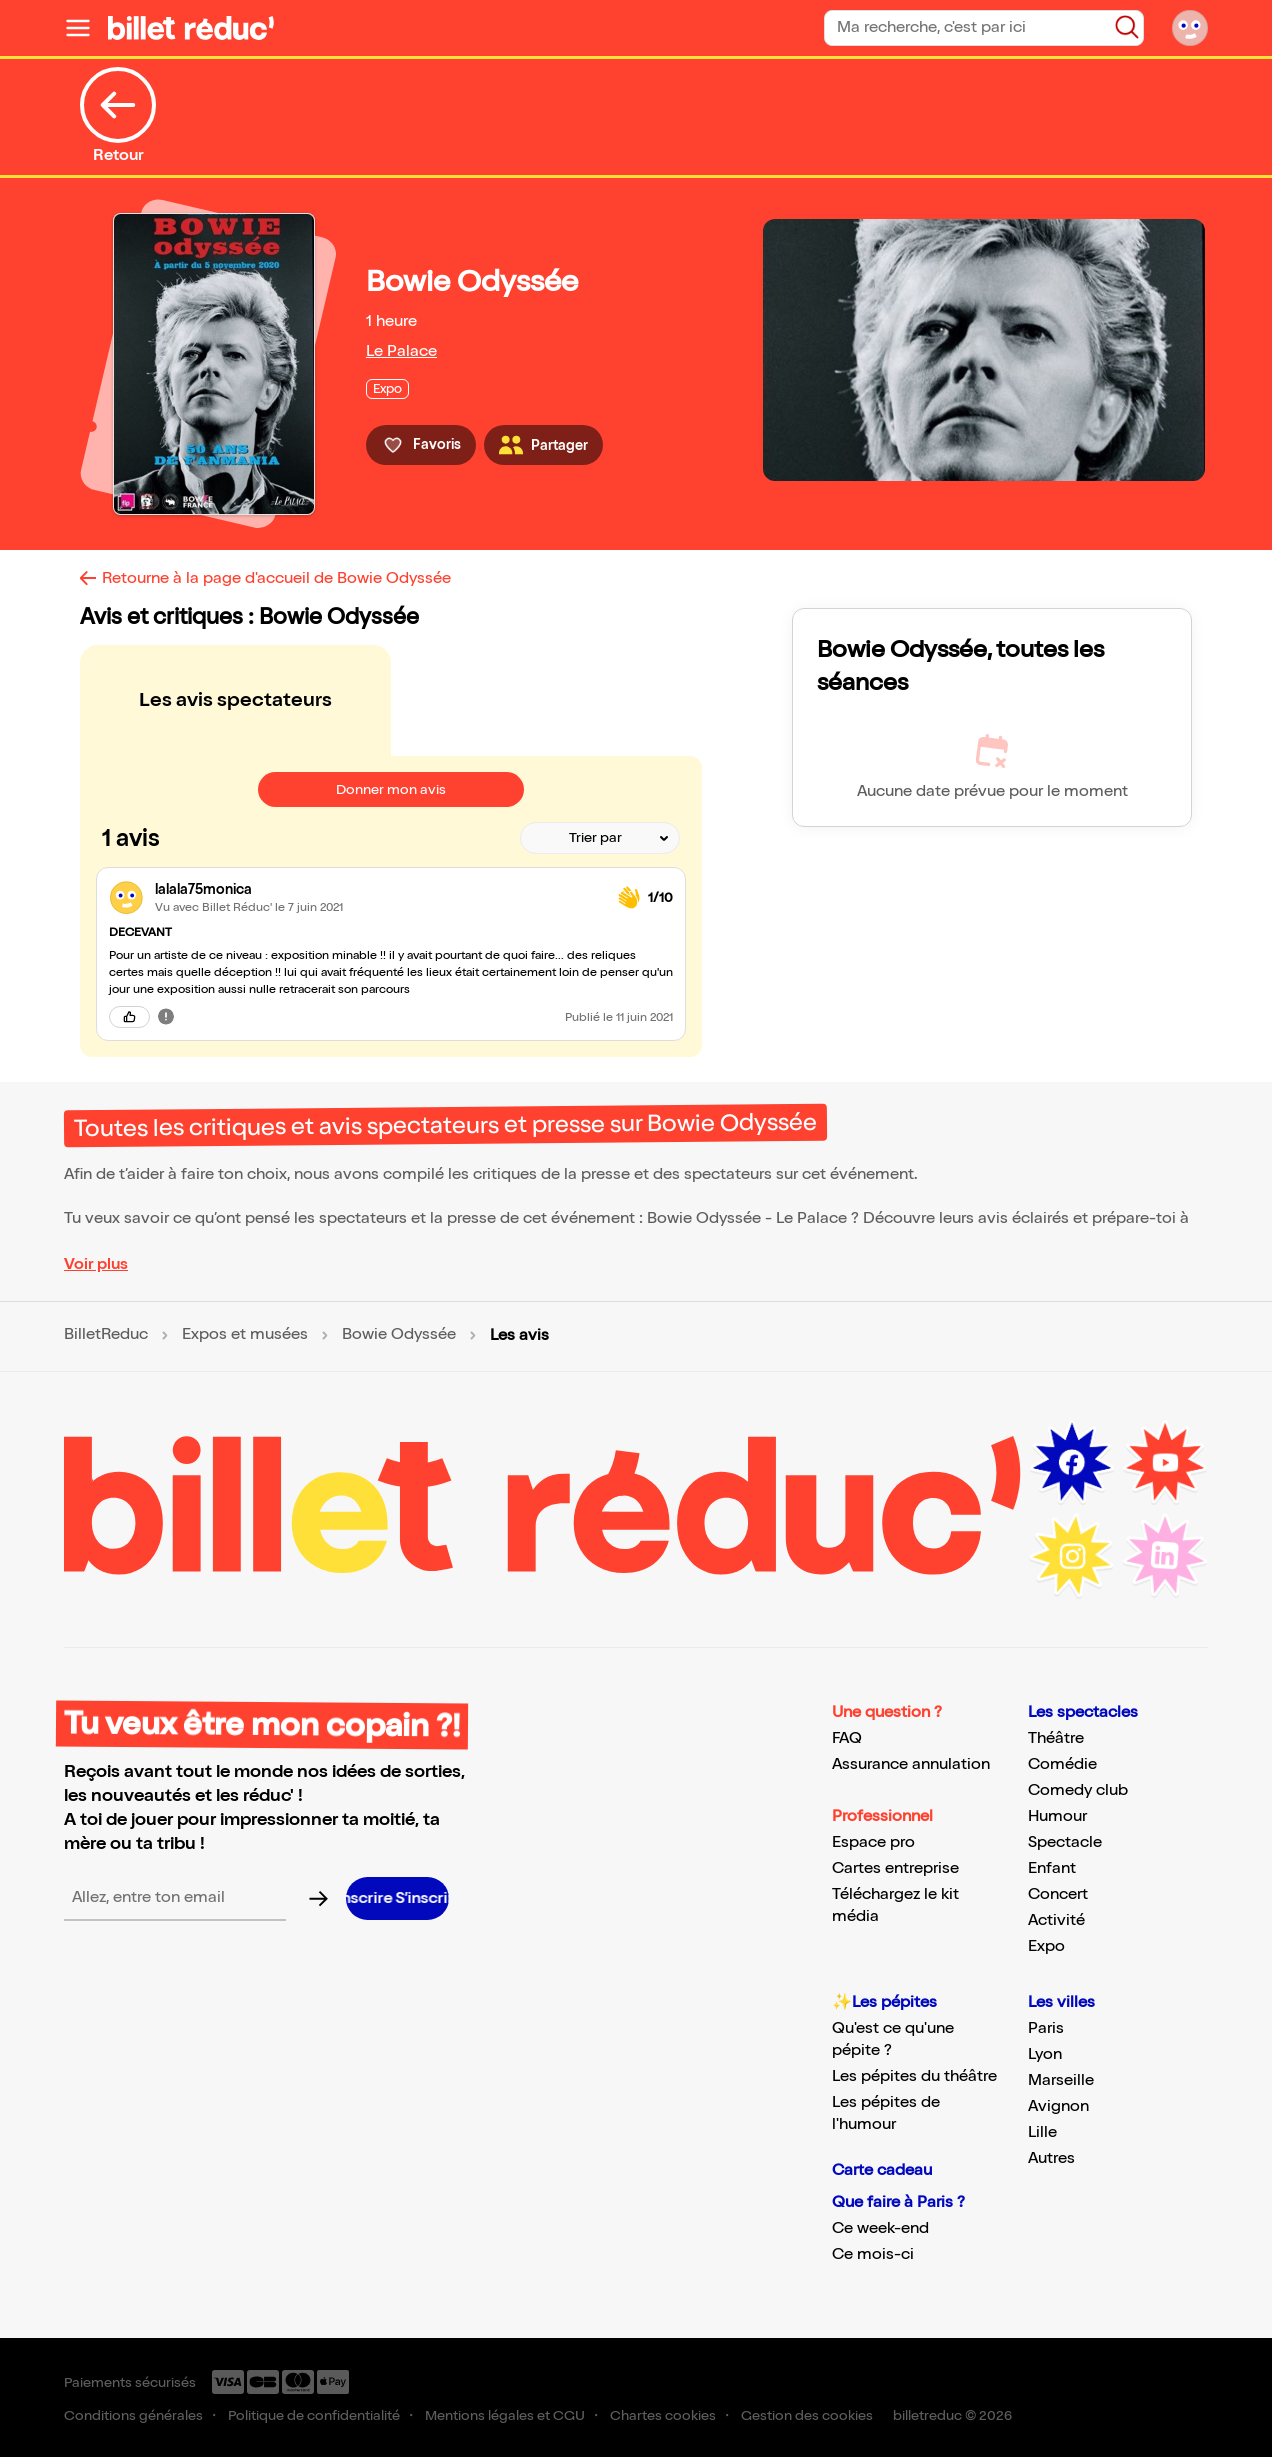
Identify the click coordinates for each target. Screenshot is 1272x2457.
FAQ (847, 1738)
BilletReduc (106, 1335)
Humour (1057, 1816)
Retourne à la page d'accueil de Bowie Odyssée (276, 578)
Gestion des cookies (807, 2415)
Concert (1058, 1894)
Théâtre (1056, 1738)
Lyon (1045, 2054)
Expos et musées (245, 1335)
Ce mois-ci (873, 2254)
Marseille (1061, 2080)
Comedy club (1078, 1790)
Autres (1051, 2158)
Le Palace (401, 351)
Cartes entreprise (895, 1868)
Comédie (1062, 1764)
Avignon (1058, 2106)
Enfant (1052, 1868)
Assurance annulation (911, 1764)
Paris (1046, 2028)
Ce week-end (880, 2228)
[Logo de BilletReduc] (191, 28)
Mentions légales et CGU (505, 2415)
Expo (1046, 1946)
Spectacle (1065, 1842)
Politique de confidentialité (314, 2415)
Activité (1056, 1920)
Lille (1042, 2132)
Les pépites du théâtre (914, 2076)
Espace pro (873, 1842)
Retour (118, 116)
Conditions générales (133, 2415)
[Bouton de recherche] (1127, 27)
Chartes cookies (663, 2415)
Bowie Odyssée (399, 1335)
